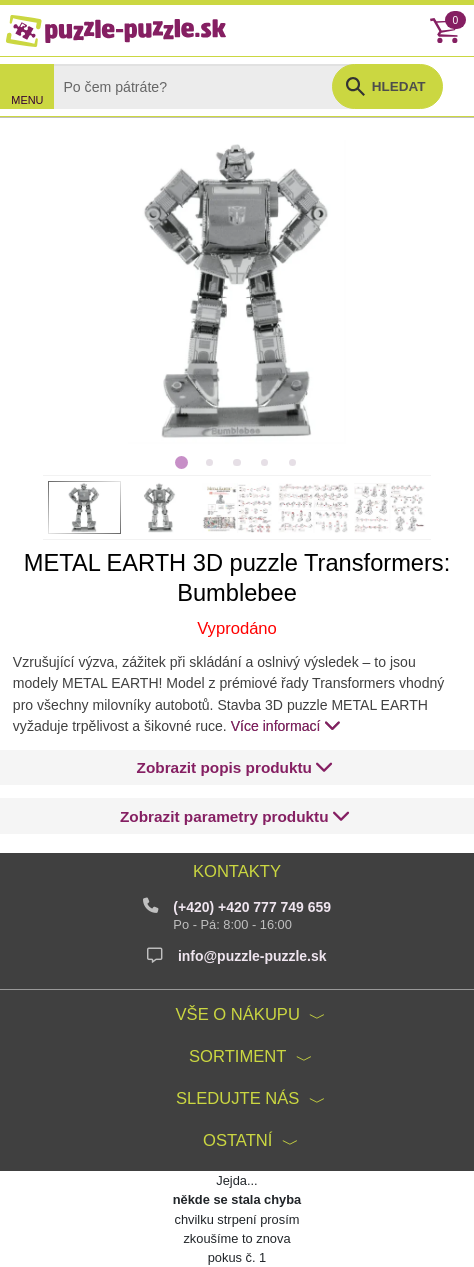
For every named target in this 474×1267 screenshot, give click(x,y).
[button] (235, 767)
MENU (27, 100)
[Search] (208, 86)
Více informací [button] (286, 725)
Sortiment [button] (237, 1056)
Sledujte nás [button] (237, 1098)
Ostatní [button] (237, 1140)
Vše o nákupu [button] (238, 1014)
